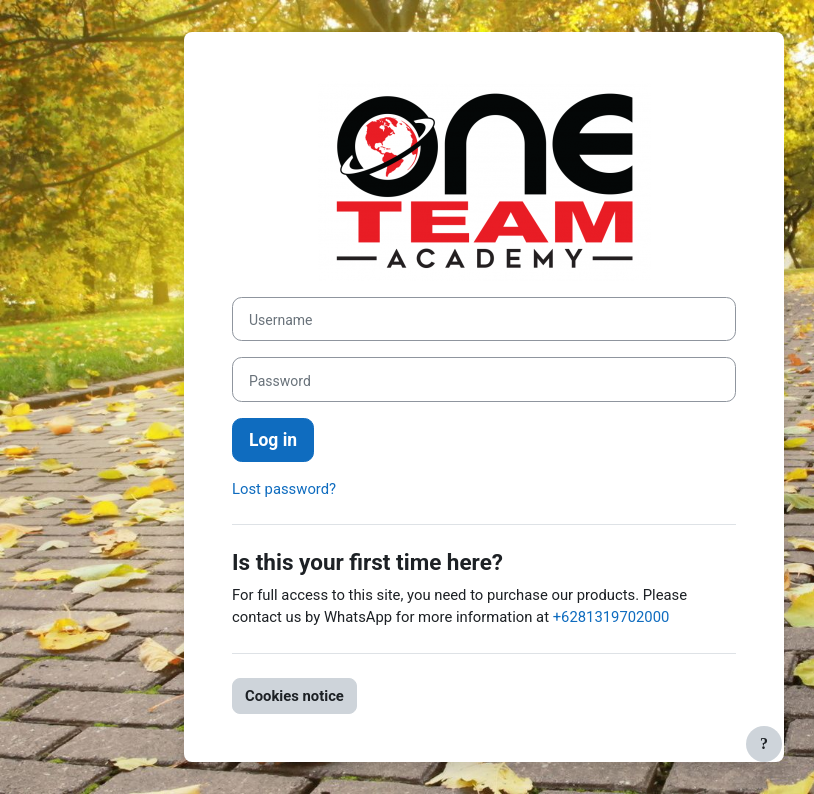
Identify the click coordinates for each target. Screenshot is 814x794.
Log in (273, 440)
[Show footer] (764, 744)
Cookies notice (294, 696)
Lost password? (284, 489)
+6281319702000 (611, 617)
